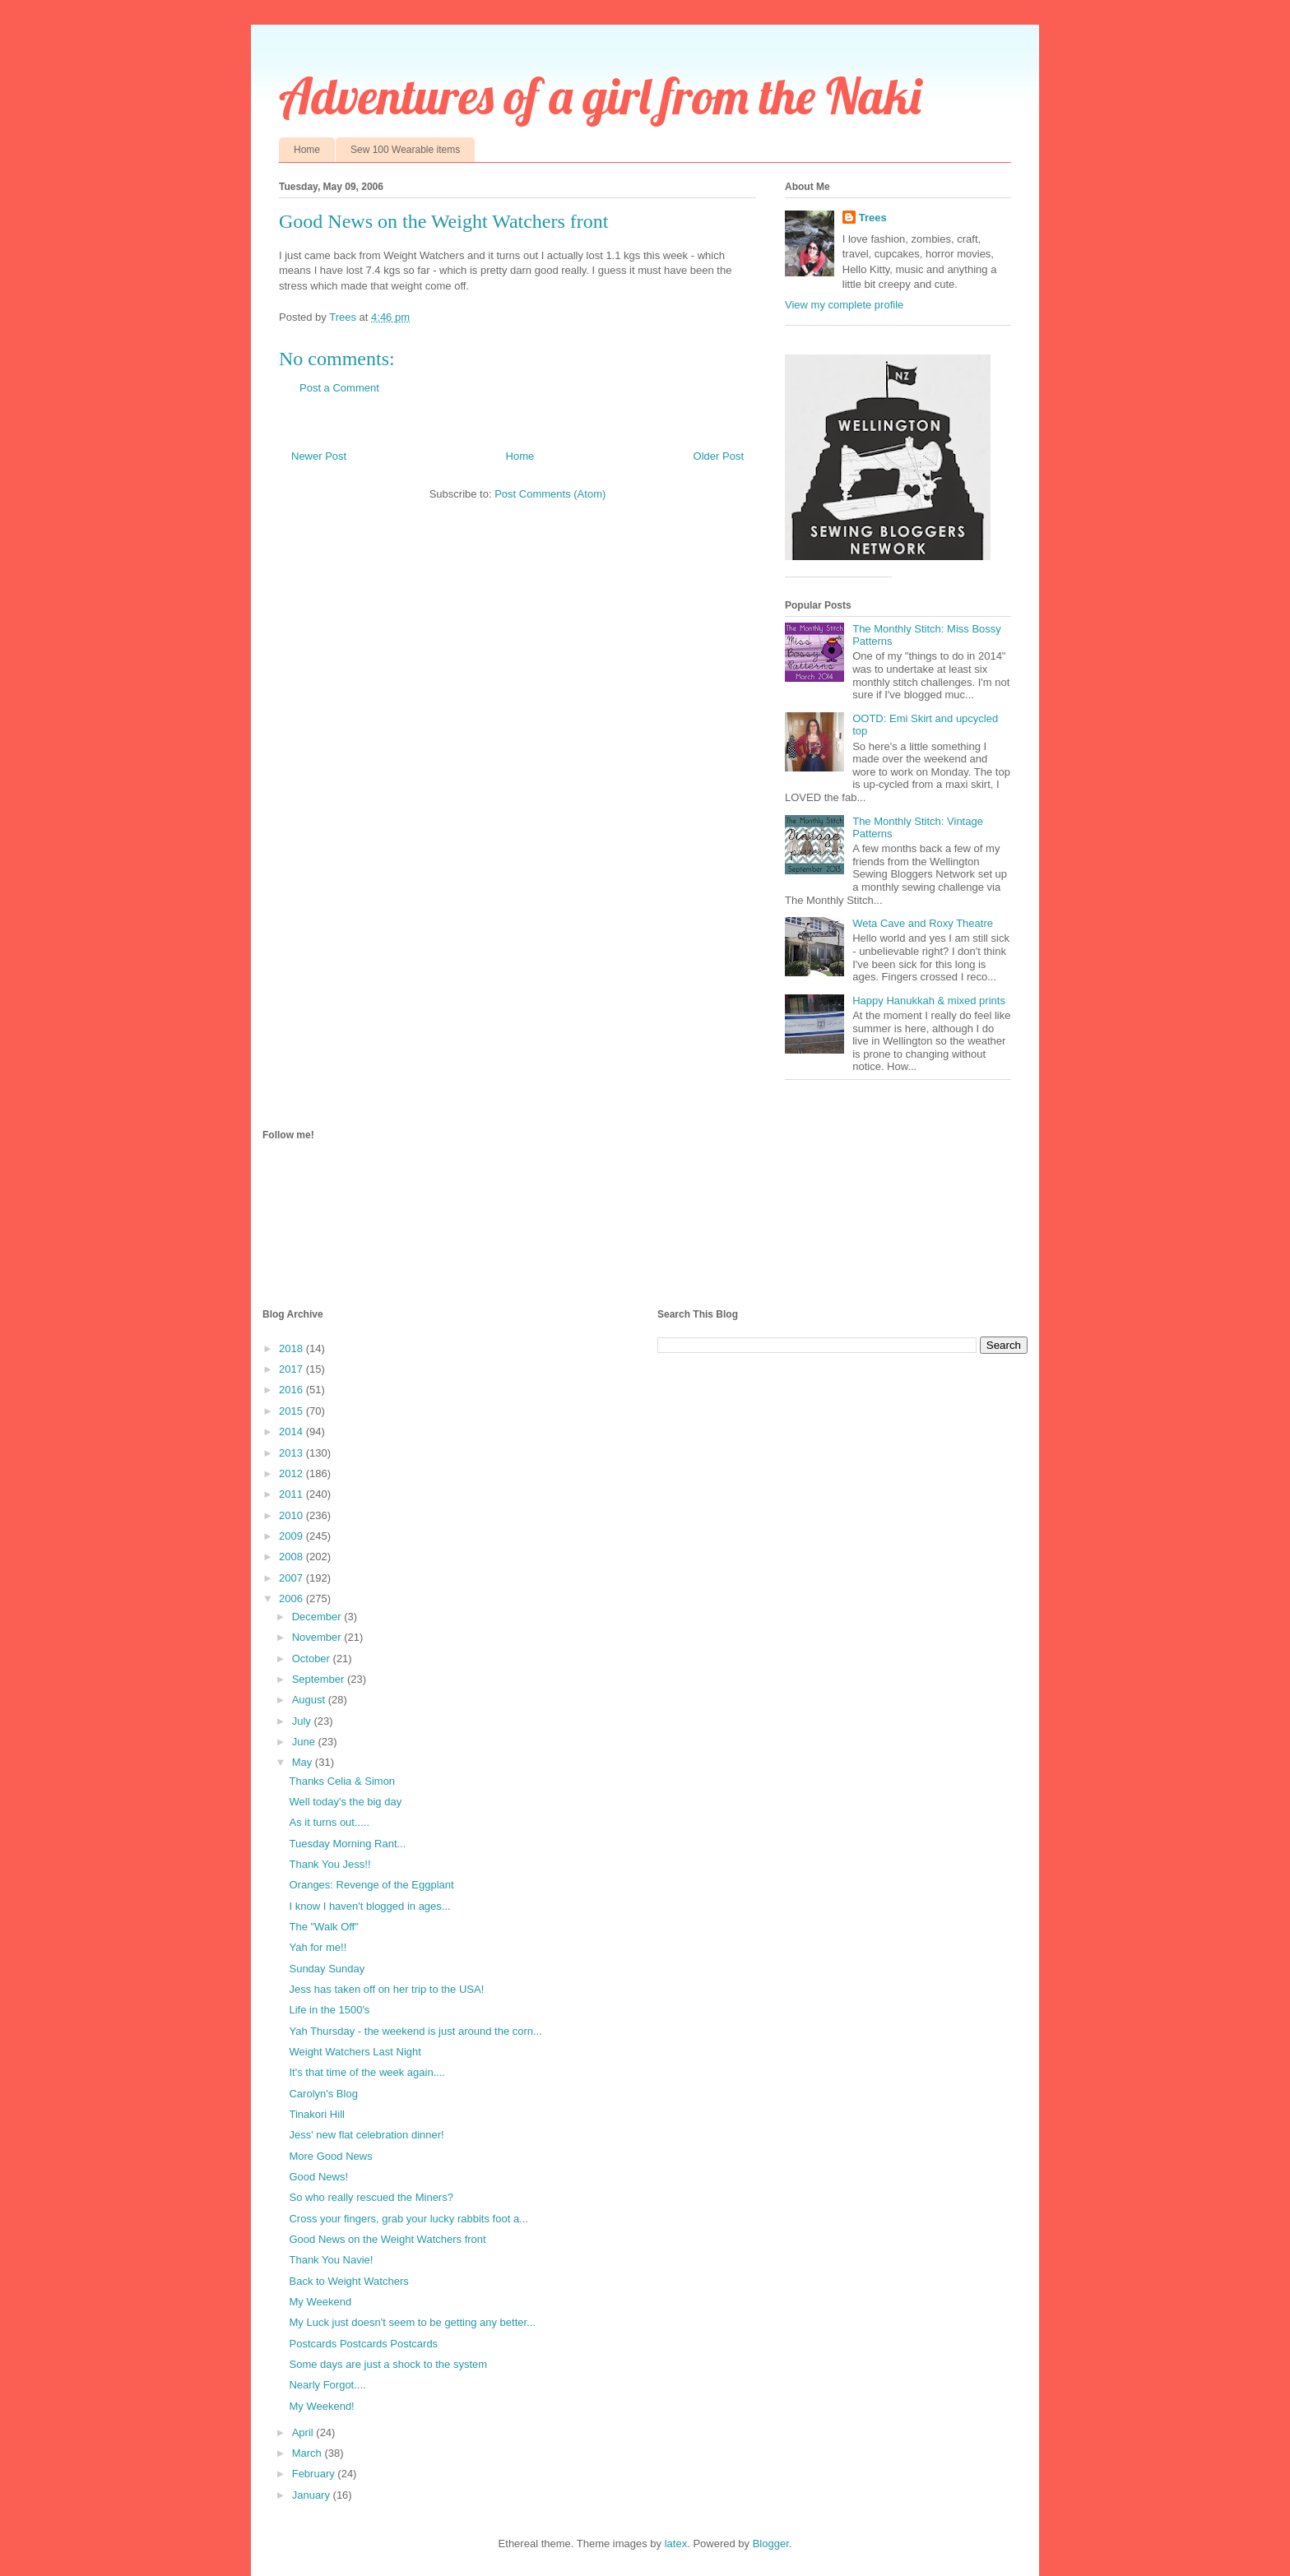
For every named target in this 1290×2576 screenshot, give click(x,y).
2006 (292, 1598)
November (318, 1637)
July (303, 1721)
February (315, 2473)
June (305, 1741)
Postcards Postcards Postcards (363, 2343)
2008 (292, 1556)
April (304, 2432)
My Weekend (320, 2302)
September (319, 1679)
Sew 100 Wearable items (405, 149)
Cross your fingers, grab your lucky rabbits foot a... (408, 2218)
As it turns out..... (329, 1822)
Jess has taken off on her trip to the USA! (386, 1989)
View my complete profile (844, 305)
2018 (292, 1348)
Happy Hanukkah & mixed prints (928, 1000)
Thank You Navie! (331, 2260)
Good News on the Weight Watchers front (387, 2239)
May (303, 1762)
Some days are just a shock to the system (388, 2364)
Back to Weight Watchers (348, 2281)
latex (676, 2543)
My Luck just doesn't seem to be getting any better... (412, 2322)
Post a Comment (339, 388)
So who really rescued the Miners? (370, 2197)
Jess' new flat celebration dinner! (366, 2135)
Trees (873, 217)
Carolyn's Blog (323, 2093)
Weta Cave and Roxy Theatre (922, 923)
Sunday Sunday (326, 1968)
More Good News (330, 2156)
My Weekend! (321, 2406)
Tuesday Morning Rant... (347, 1843)
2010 (292, 1515)
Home (307, 149)
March (308, 2453)
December (318, 1616)
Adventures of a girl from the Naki (600, 96)
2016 (292, 1389)
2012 (292, 1473)
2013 (292, 1453)
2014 (292, 1431)
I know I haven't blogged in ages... (369, 1906)
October (312, 1658)
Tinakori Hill (316, 2114)
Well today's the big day (345, 1801)
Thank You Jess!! (329, 1864)
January (312, 2495)
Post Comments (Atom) (550, 494)
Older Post (719, 456)
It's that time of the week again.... (367, 2072)
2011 (292, 1494)
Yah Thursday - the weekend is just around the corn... (415, 2031)
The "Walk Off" (323, 1926)
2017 (292, 1369)
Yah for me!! (317, 1947)
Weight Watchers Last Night (354, 2052)
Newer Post (318, 456)
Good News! (318, 2177)
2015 (292, 1411)
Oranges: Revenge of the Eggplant (371, 1885)
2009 (292, 1536)
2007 (292, 1578)
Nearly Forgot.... (327, 2385)
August (310, 1699)
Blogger (771, 2543)
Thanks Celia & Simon (342, 1781)
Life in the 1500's (329, 2010)
